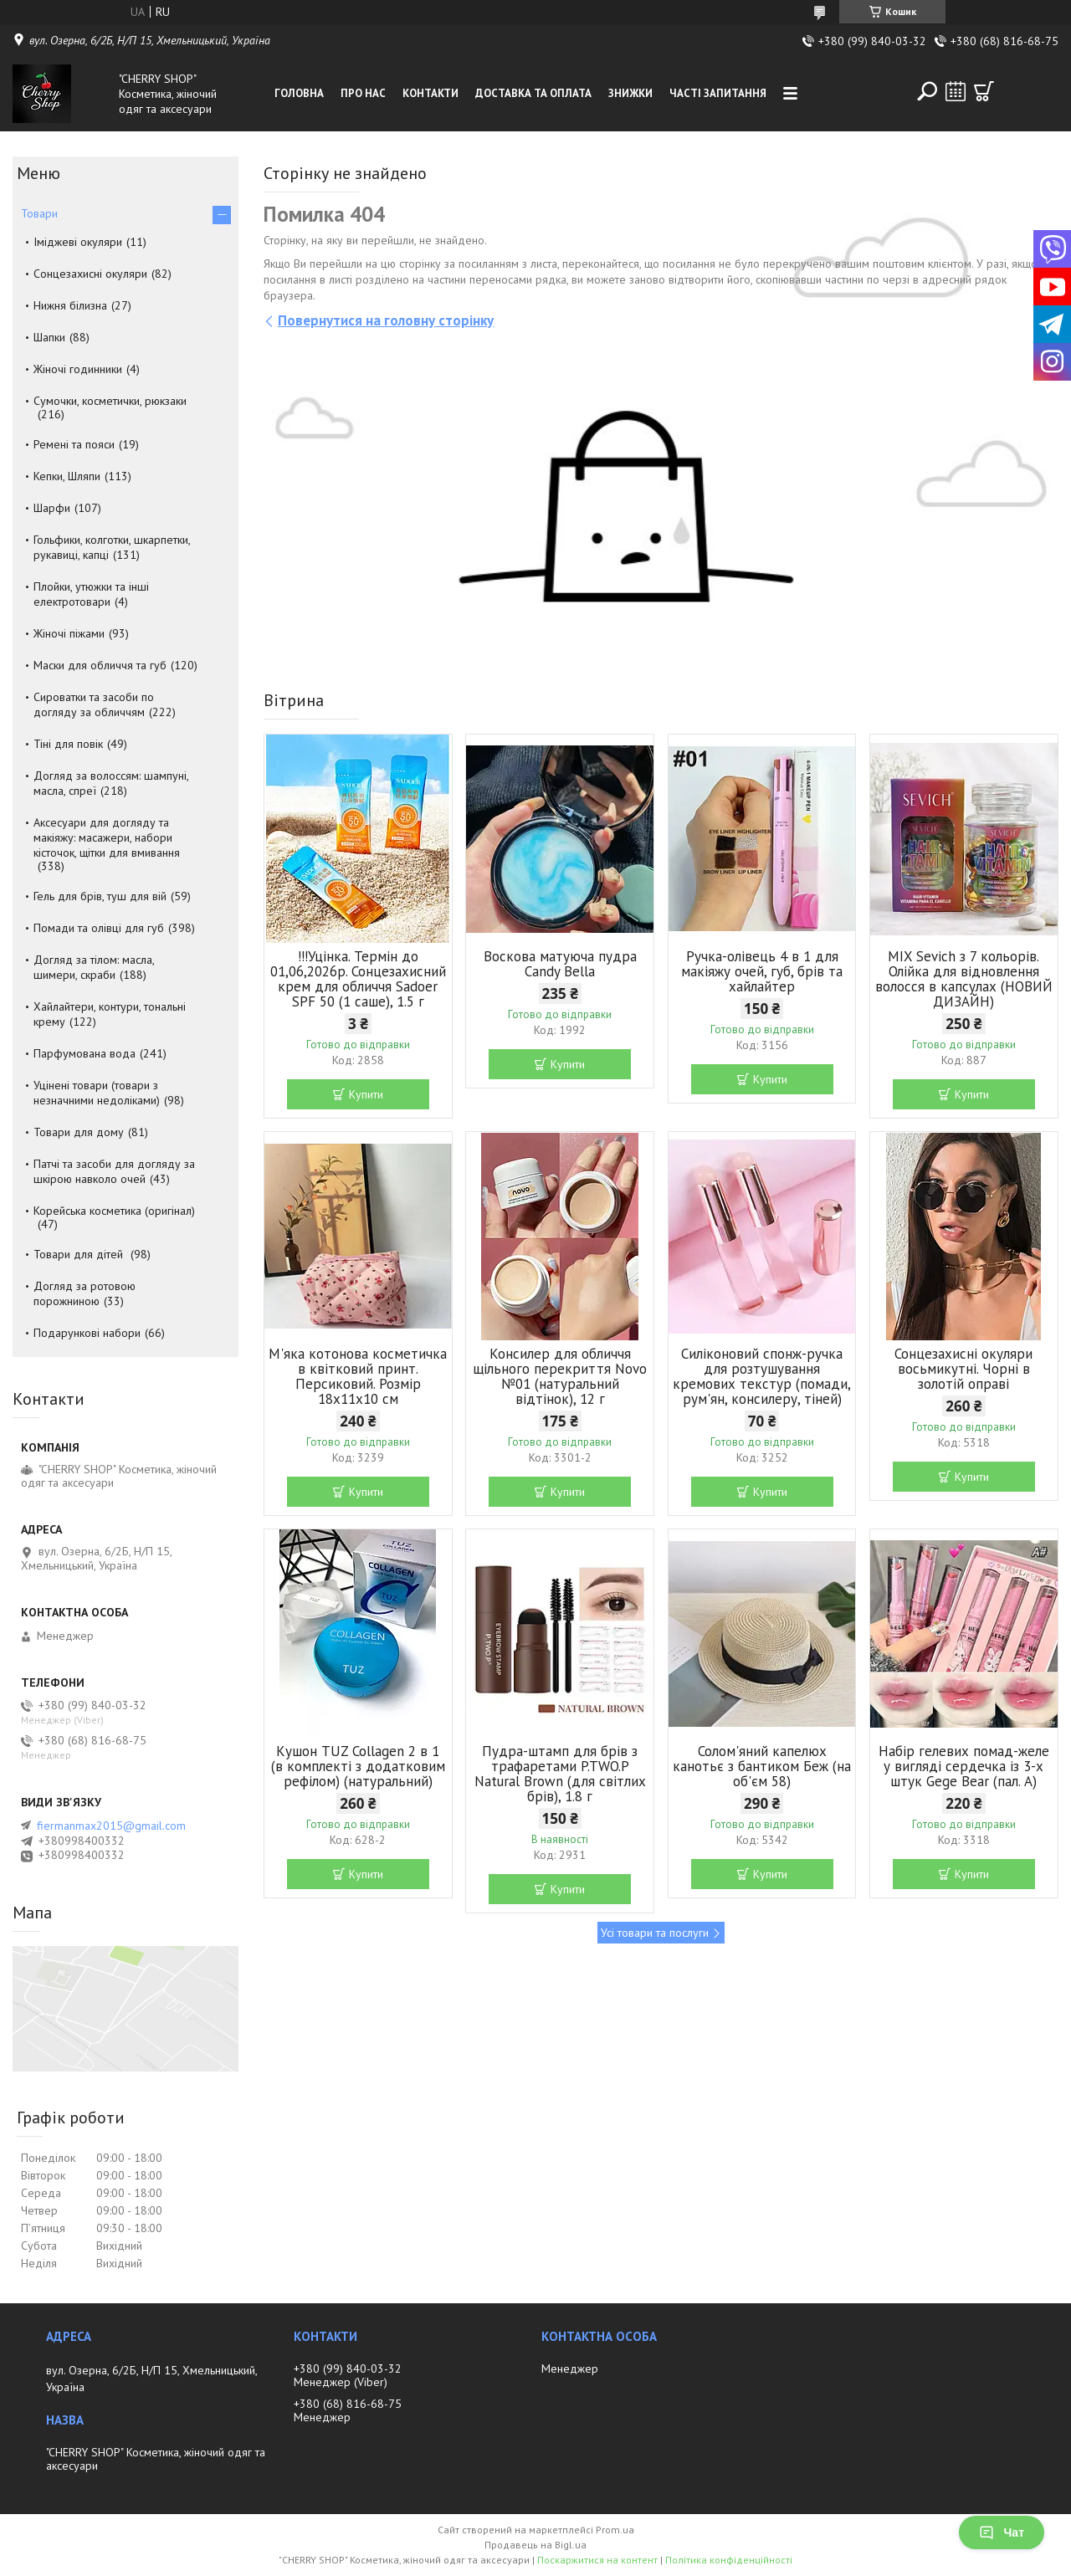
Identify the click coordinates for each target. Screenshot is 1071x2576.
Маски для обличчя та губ (100, 665)
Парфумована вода (84, 1053)
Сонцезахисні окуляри (90, 273)
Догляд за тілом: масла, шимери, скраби (93, 967)
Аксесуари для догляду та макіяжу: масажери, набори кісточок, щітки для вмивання (106, 837)
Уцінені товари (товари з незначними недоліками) (96, 1093)
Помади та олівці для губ (98, 927)
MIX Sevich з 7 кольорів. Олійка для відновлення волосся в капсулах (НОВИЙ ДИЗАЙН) (964, 979)
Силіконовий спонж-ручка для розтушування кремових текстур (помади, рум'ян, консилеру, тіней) (762, 1376)
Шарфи (51, 507)
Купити (366, 1094)
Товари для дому (78, 1131)
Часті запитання (717, 93)
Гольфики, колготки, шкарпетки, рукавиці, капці (111, 547)
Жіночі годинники (77, 368)
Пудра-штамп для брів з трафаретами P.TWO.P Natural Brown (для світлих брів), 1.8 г (560, 1774)
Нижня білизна (70, 305)
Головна (299, 93)
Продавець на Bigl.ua (535, 2544)
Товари (39, 213)
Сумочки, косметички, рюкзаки (110, 400)
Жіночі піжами (69, 633)
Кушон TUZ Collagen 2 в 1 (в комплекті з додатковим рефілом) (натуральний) (358, 1766)
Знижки (630, 93)
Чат (1001, 2532)
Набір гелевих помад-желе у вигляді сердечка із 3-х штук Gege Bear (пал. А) (964, 1766)
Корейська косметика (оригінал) (114, 1210)
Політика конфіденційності (728, 2559)
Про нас (363, 93)
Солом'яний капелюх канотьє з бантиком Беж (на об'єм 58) (762, 1766)
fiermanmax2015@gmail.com (111, 1825)
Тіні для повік (68, 743)
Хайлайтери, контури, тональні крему (109, 1014)
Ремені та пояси (74, 444)
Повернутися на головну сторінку (386, 320)
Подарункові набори (87, 1332)
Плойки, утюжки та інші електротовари (91, 594)
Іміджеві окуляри (77, 241)
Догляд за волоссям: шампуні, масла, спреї (110, 783)
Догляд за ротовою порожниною (84, 1293)
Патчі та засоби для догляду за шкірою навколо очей (114, 1171)
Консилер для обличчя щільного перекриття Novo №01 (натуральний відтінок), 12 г (560, 1376)
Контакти (430, 93)
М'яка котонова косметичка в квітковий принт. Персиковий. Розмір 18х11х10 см (358, 1376)
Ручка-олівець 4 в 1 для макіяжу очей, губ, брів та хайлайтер (762, 971)
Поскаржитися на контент (597, 2559)
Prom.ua (615, 2529)
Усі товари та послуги (655, 1932)
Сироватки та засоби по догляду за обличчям (93, 704)
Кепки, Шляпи (66, 476)
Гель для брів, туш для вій (100, 896)
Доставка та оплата (533, 93)
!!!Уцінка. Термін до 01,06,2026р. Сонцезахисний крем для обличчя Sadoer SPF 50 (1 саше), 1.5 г (358, 979)
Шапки (49, 337)
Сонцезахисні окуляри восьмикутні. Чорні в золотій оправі (963, 1368)
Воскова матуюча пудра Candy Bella (560, 964)
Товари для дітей (79, 1254)
